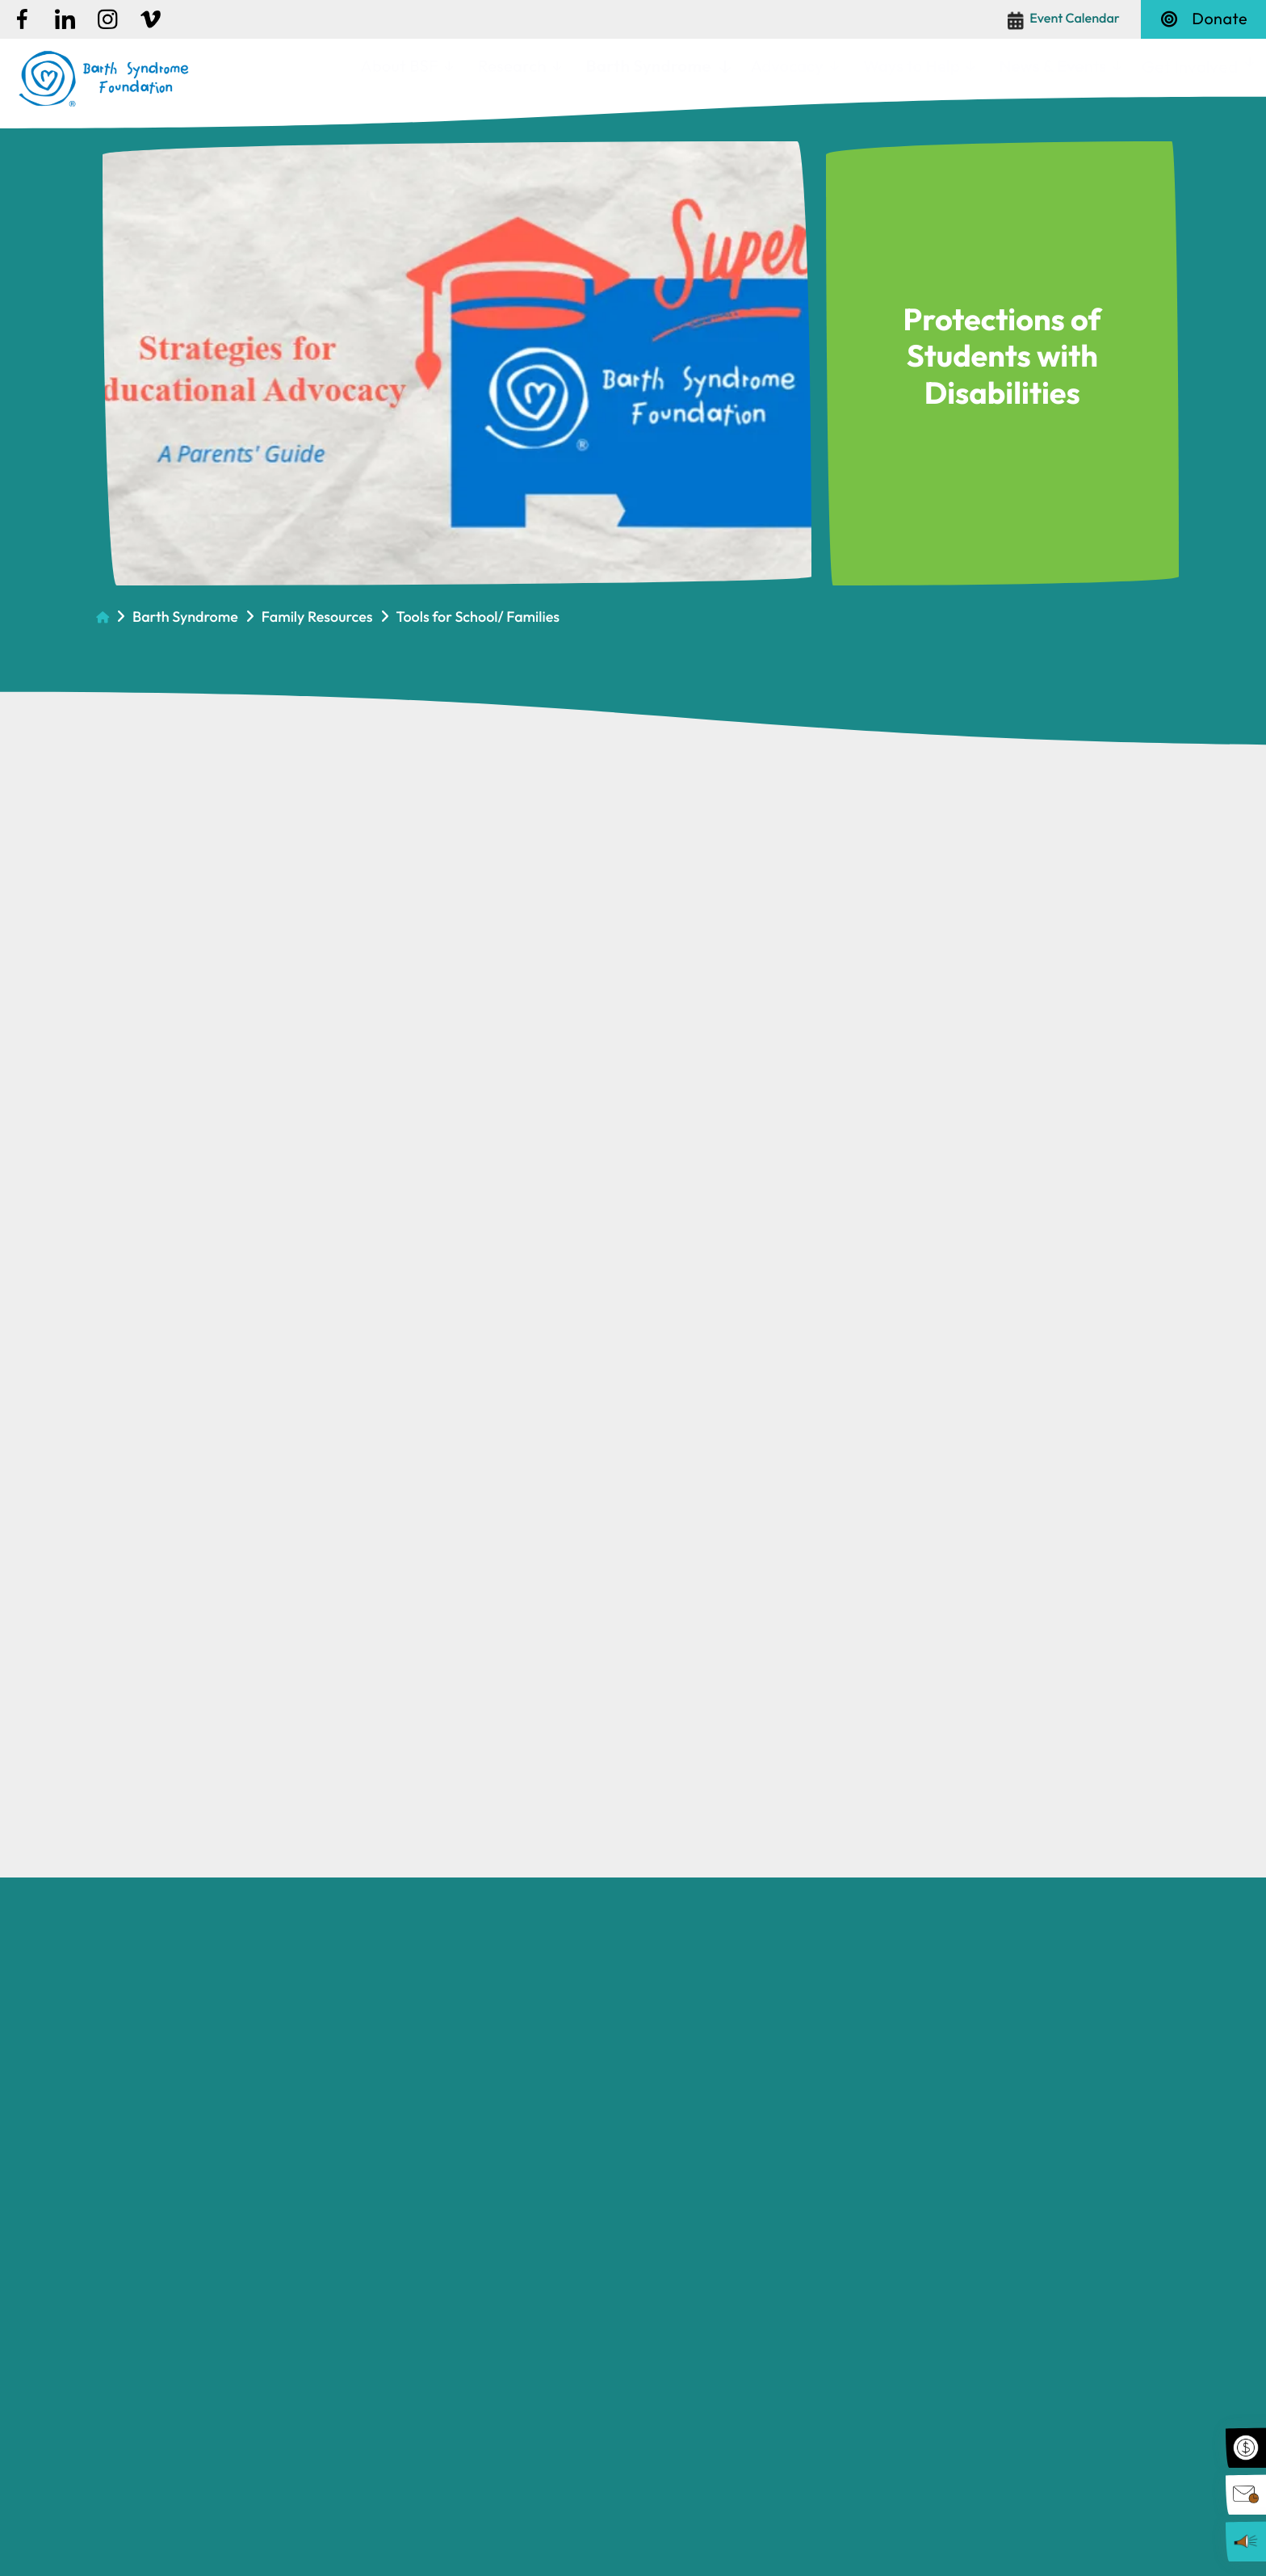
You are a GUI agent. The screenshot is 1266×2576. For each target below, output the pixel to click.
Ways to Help (911, 66)
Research (512, 66)
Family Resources (317, 616)
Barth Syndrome (648, 66)
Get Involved (1190, 66)
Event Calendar (1074, 18)
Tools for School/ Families (478, 616)
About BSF (399, 66)
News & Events (1053, 66)
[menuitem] (406, 67)
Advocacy (786, 66)
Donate (1203, 19)
